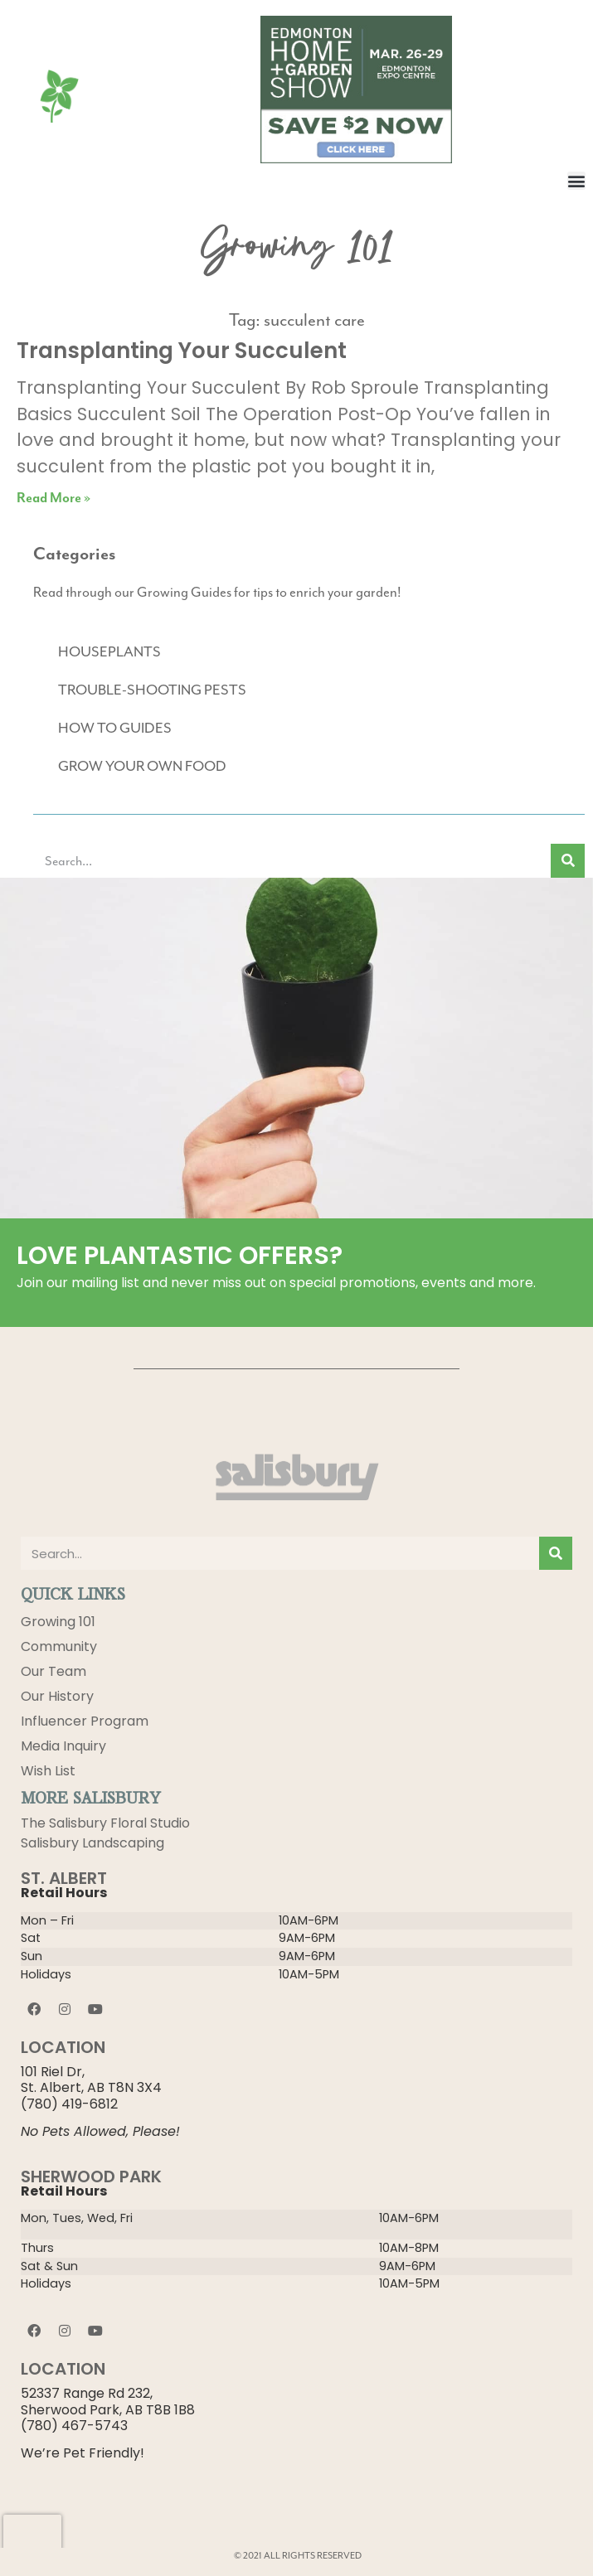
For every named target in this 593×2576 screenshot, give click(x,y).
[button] (576, 181)
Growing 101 (58, 1621)
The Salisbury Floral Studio (105, 1823)
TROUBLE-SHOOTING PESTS (152, 689)
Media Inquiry (63, 1745)
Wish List (48, 1770)
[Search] (568, 861)
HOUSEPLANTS (109, 651)
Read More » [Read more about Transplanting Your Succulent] (53, 498)
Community (59, 1646)
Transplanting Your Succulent (182, 351)
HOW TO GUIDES (115, 728)
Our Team (53, 1671)
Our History (57, 1696)
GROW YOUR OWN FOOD (142, 766)
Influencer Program (84, 1721)
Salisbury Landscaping (92, 1842)
